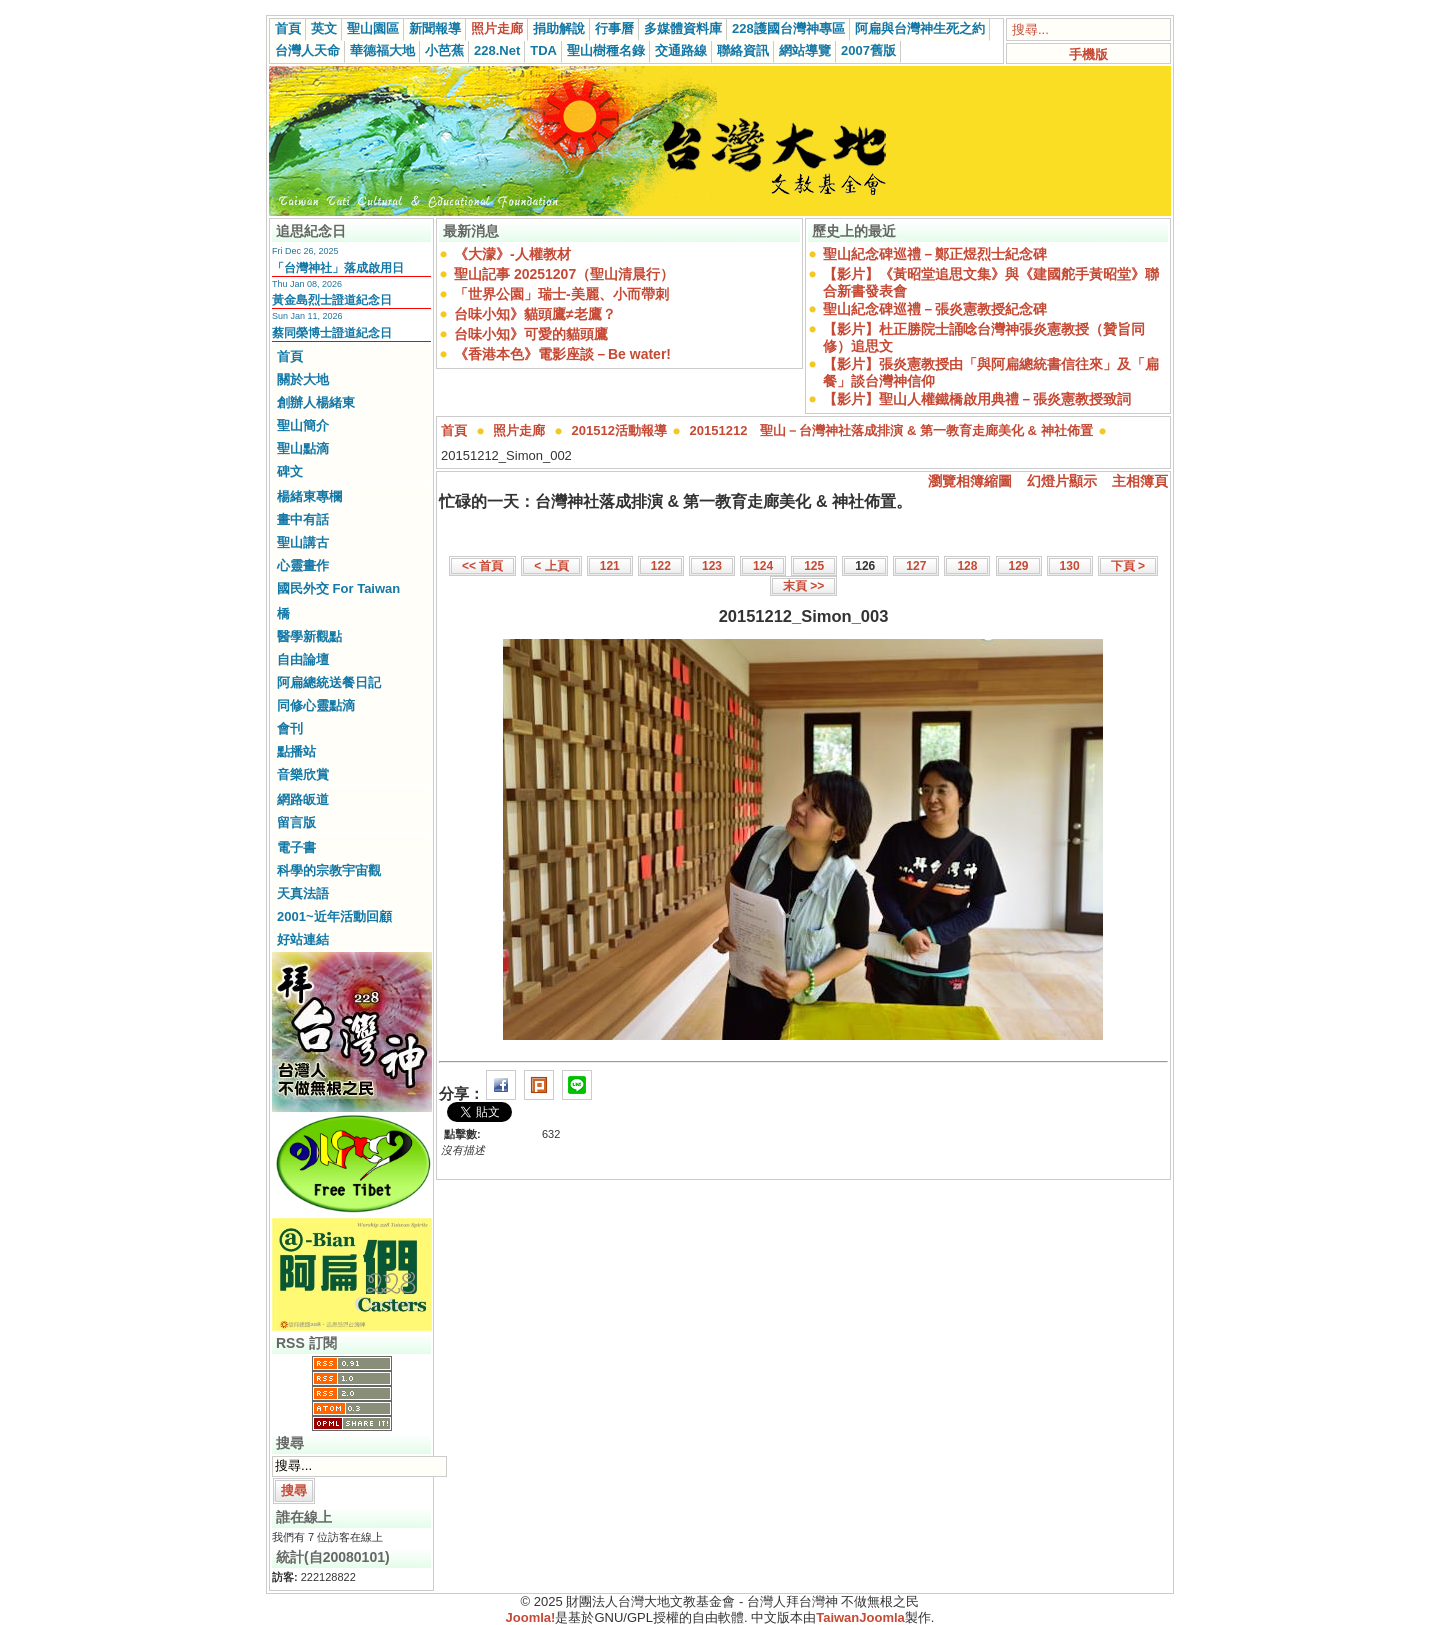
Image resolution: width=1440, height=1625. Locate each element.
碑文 (290, 471)
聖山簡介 (303, 425)
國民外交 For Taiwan (338, 588)
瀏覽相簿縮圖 (970, 481)
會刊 (290, 728)
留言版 (296, 822)
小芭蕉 (444, 50)
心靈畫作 (303, 565)
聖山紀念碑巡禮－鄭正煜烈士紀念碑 (935, 254)
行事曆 (614, 28)
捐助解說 (559, 28)
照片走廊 (497, 28)
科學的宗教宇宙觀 (329, 870)
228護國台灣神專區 (788, 28)
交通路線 (681, 50)
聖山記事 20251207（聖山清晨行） (564, 274)
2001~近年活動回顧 (334, 916)
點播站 (296, 751)
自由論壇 (303, 659)
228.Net (497, 50)
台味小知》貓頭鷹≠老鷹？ (535, 314)
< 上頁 (551, 566)
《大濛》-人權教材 (512, 254)
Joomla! (531, 1617)
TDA (543, 50)
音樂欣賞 (303, 774)
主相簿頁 (1140, 481)
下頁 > (1128, 566)
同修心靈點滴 (316, 705)
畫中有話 (303, 519)
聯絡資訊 (743, 50)
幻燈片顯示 (1062, 481)
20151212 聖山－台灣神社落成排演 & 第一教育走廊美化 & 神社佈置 (891, 430)
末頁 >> (803, 586)
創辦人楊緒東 (316, 402)
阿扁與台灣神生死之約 (920, 28)
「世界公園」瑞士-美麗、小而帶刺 (561, 294)
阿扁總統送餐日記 (329, 682)
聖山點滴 (303, 448)
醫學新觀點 (309, 636)
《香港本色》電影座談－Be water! (562, 354)
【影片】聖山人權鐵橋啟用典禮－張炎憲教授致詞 (977, 399)
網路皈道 (303, 799)
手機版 (1088, 54)
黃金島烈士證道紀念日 (332, 300)
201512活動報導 (619, 430)
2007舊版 (868, 50)
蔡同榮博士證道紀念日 (332, 333)
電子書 (296, 847)
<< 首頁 (482, 566)
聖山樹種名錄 (606, 50)
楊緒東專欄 (309, 496)
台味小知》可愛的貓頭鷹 (531, 334)
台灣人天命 (307, 50)
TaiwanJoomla (860, 1617)
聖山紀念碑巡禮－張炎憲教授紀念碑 (935, 309)
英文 (324, 28)
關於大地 (303, 379)
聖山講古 (303, 542)
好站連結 (303, 939)
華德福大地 (382, 50)
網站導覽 (805, 50)
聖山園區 (373, 28)
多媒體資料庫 (683, 28)
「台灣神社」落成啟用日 (338, 268)
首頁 (288, 28)
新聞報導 (435, 28)
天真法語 (303, 893)
